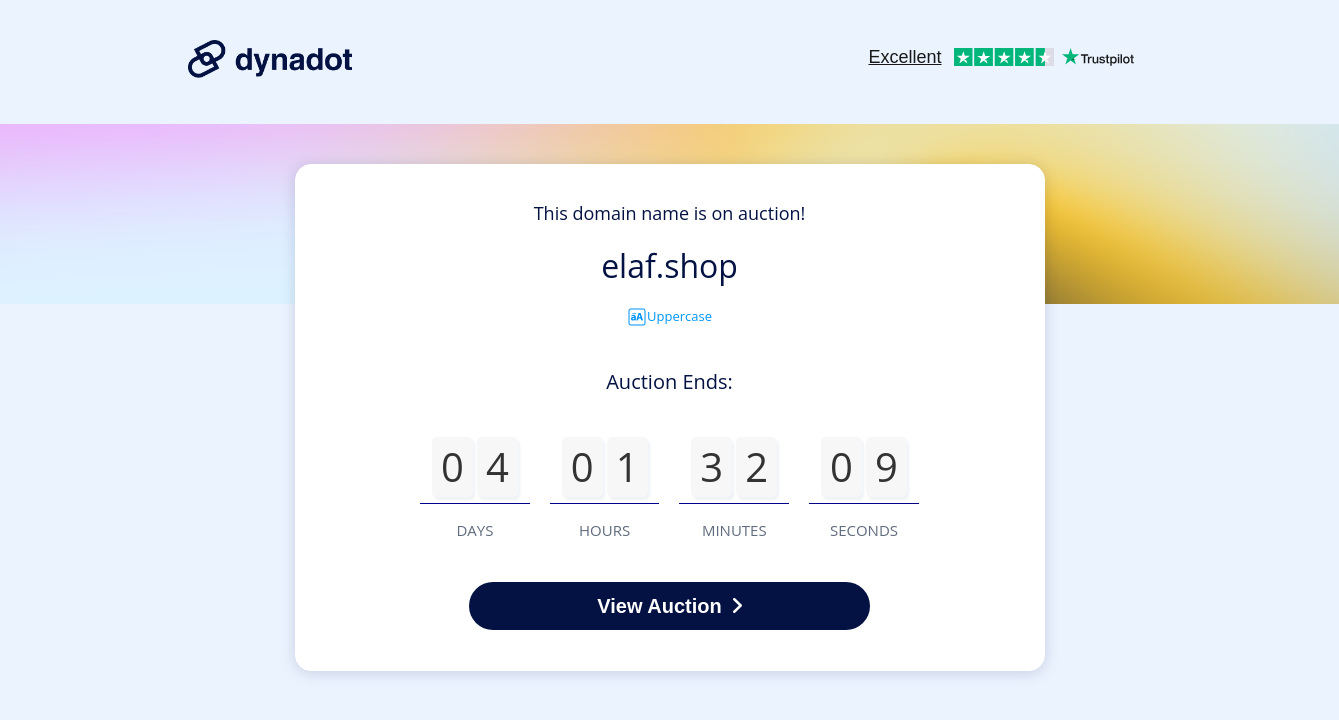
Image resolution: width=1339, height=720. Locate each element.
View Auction (669, 606)
